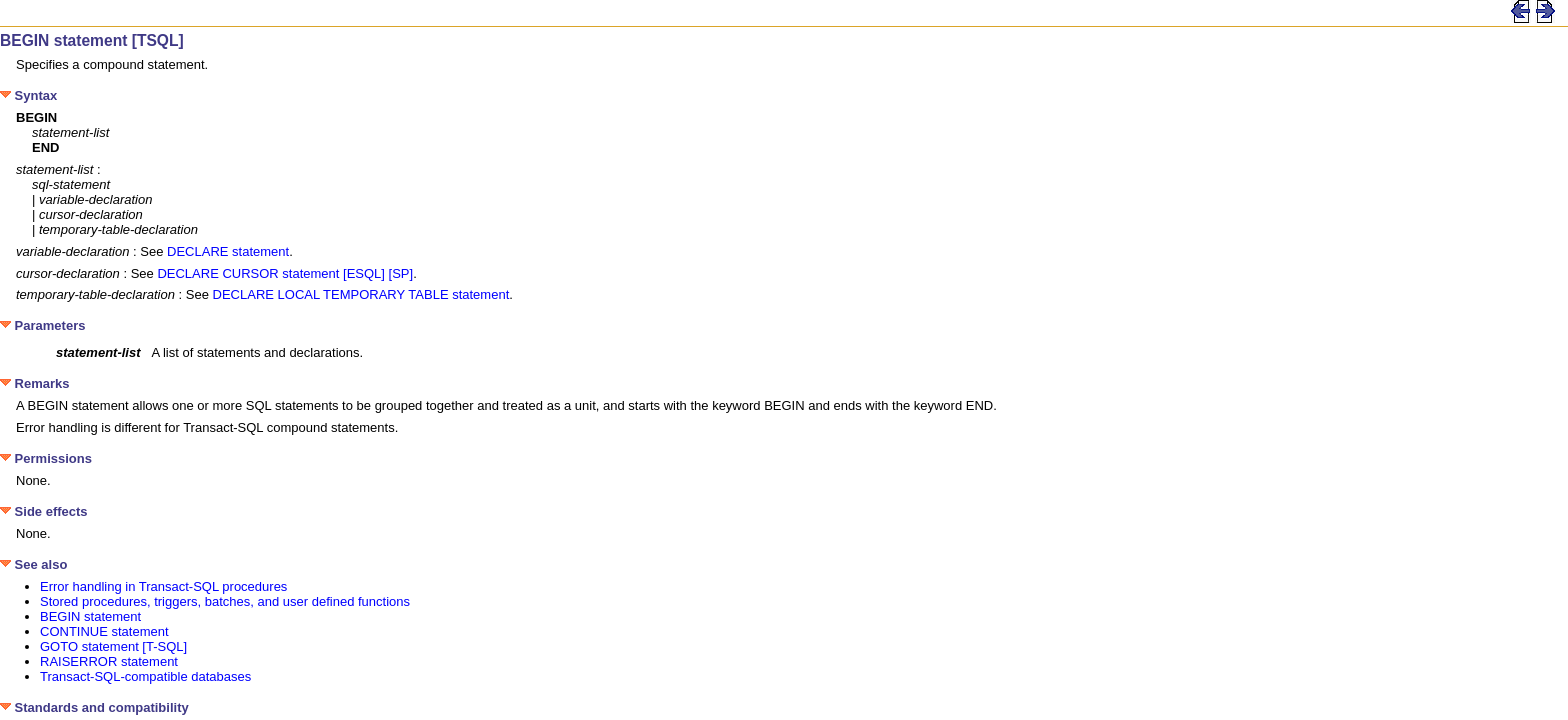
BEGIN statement (90, 616)
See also (33, 564)
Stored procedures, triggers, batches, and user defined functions (225, 601)
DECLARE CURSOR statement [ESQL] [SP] (285, 273)
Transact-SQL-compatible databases (145, 676)
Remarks (35, 383)
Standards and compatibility (94, 707)
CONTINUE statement (104, 631)
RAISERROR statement (109, 661)
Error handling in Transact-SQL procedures (163, 586)
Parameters (42, 325)
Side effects (44, 511)
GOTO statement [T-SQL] (113, 646)
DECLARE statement (228, 251)
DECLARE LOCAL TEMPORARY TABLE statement (361, 294)
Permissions (46, 458)
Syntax (28, 95)
